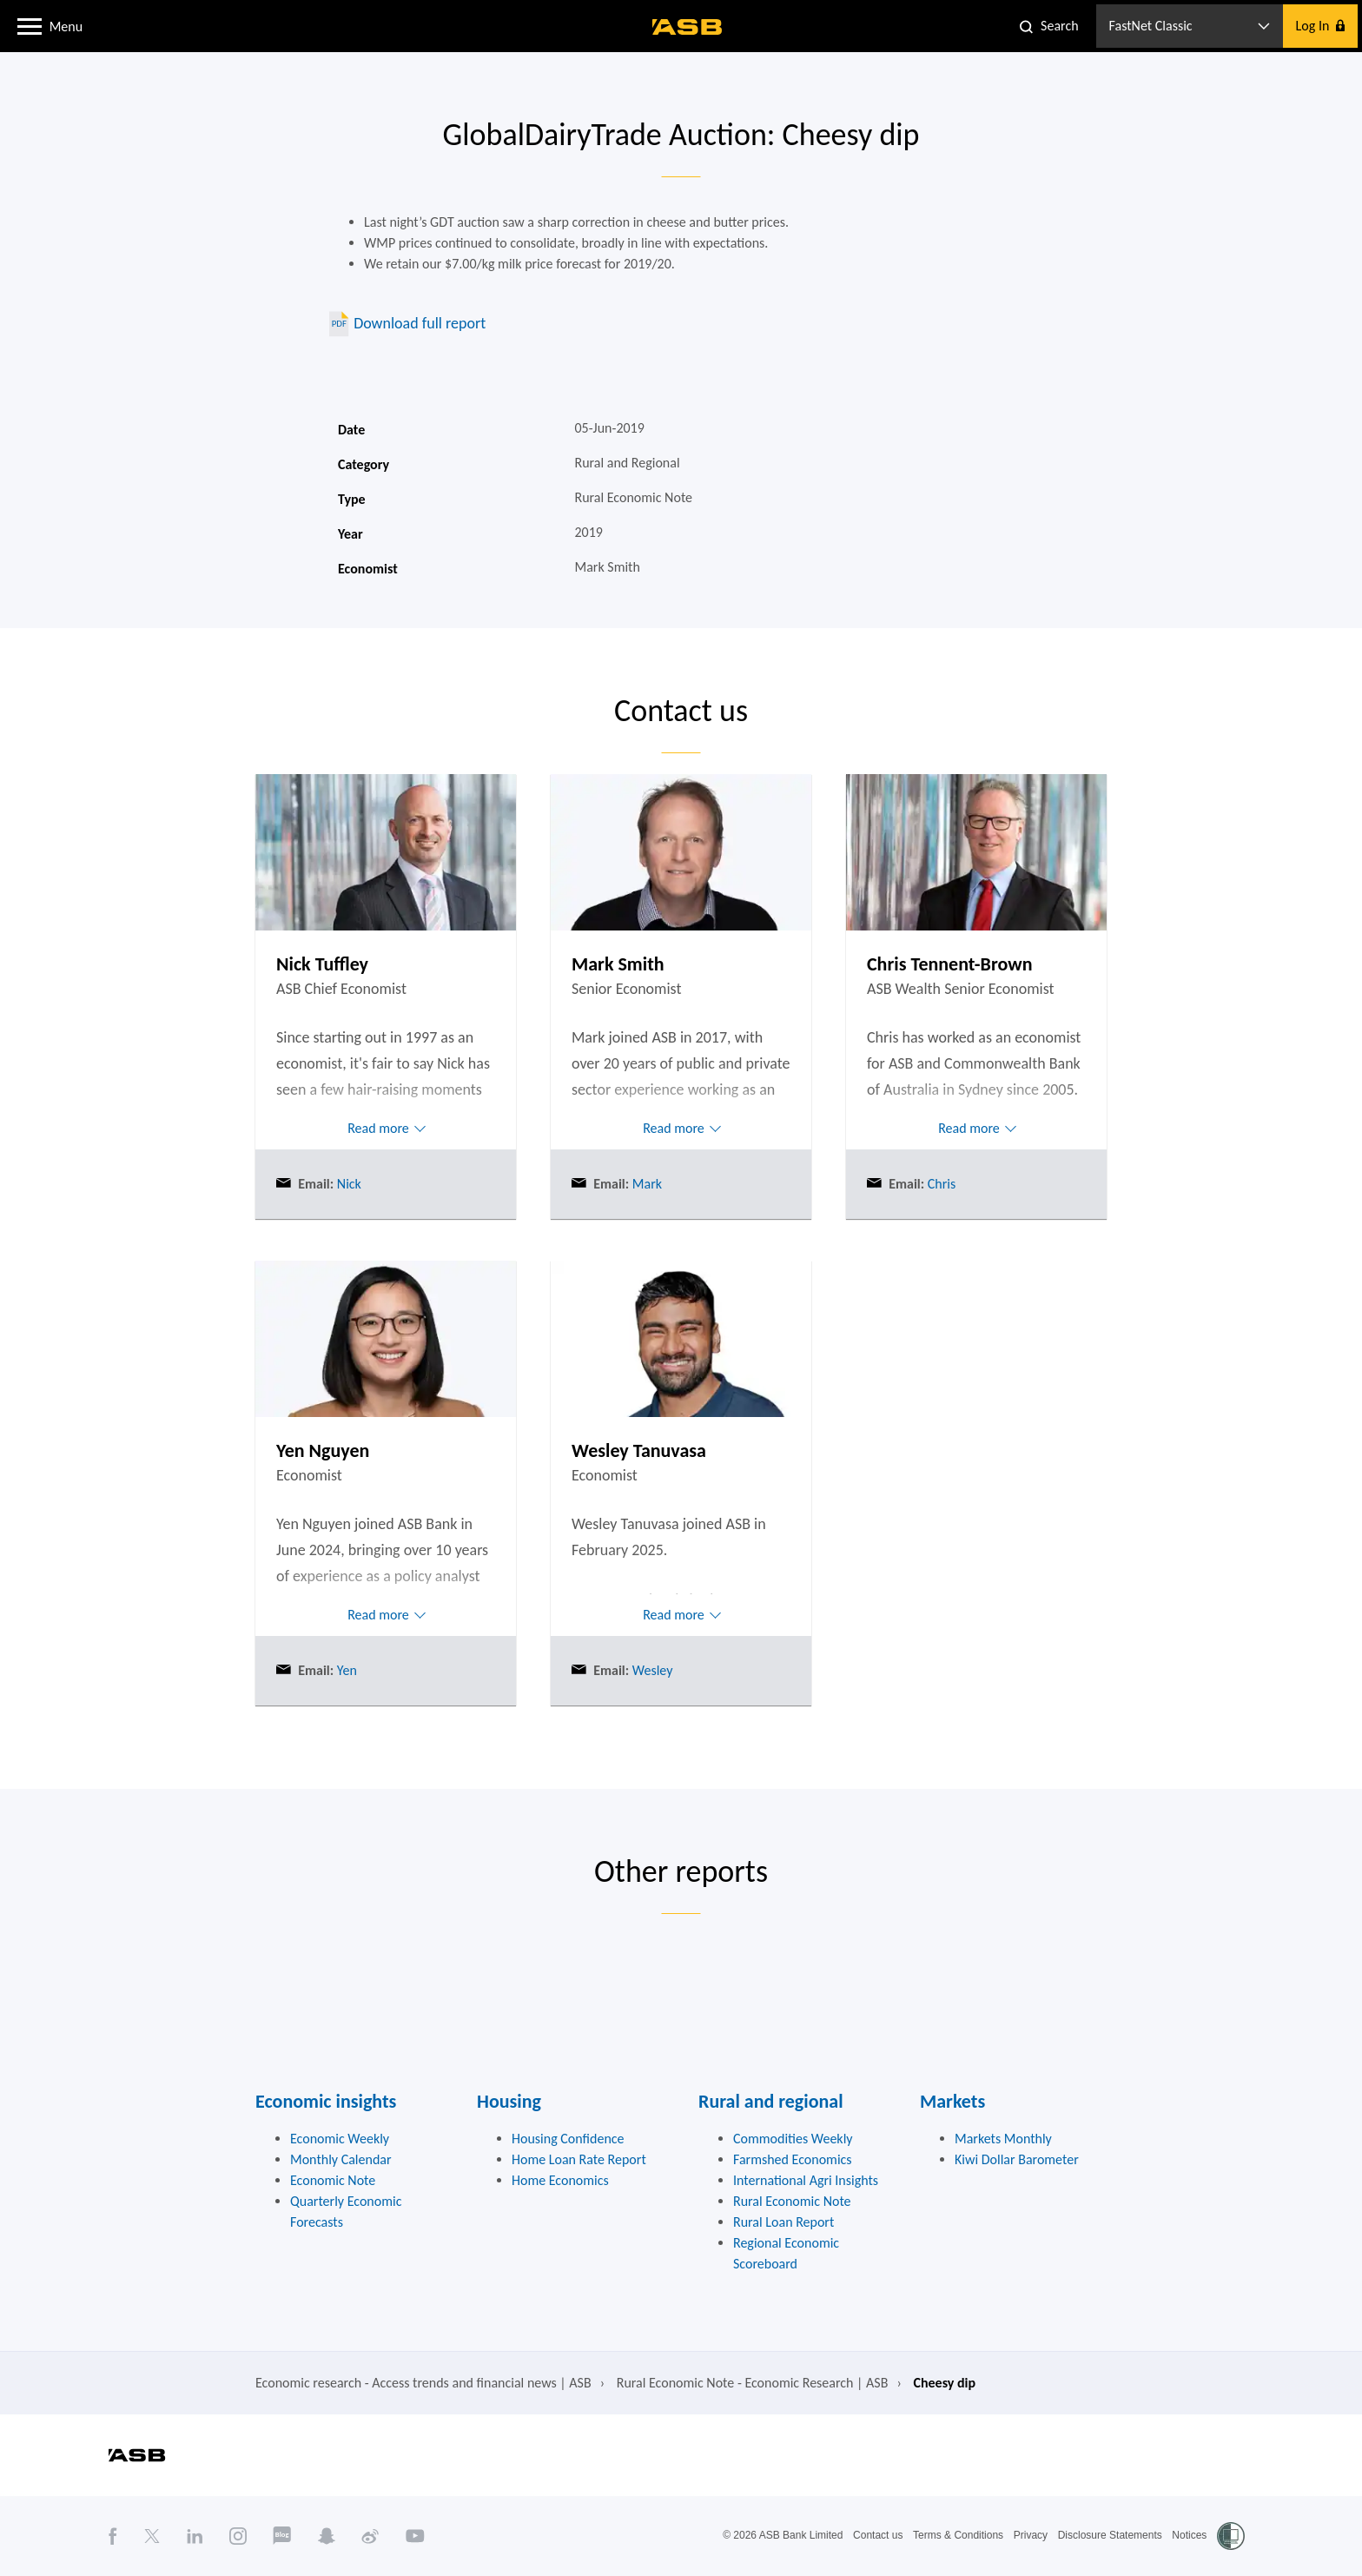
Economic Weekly (339, 2138)
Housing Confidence (568, 2138)
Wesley (650, 1670)
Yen (345, 1670)
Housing (509, 2101)
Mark (645, 1183)
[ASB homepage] (687, 27)
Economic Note (332, 2180)
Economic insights (325, 2101)
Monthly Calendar (341, 2159)
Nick (347, 1183)
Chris (939, 1183)
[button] (29, 25)
